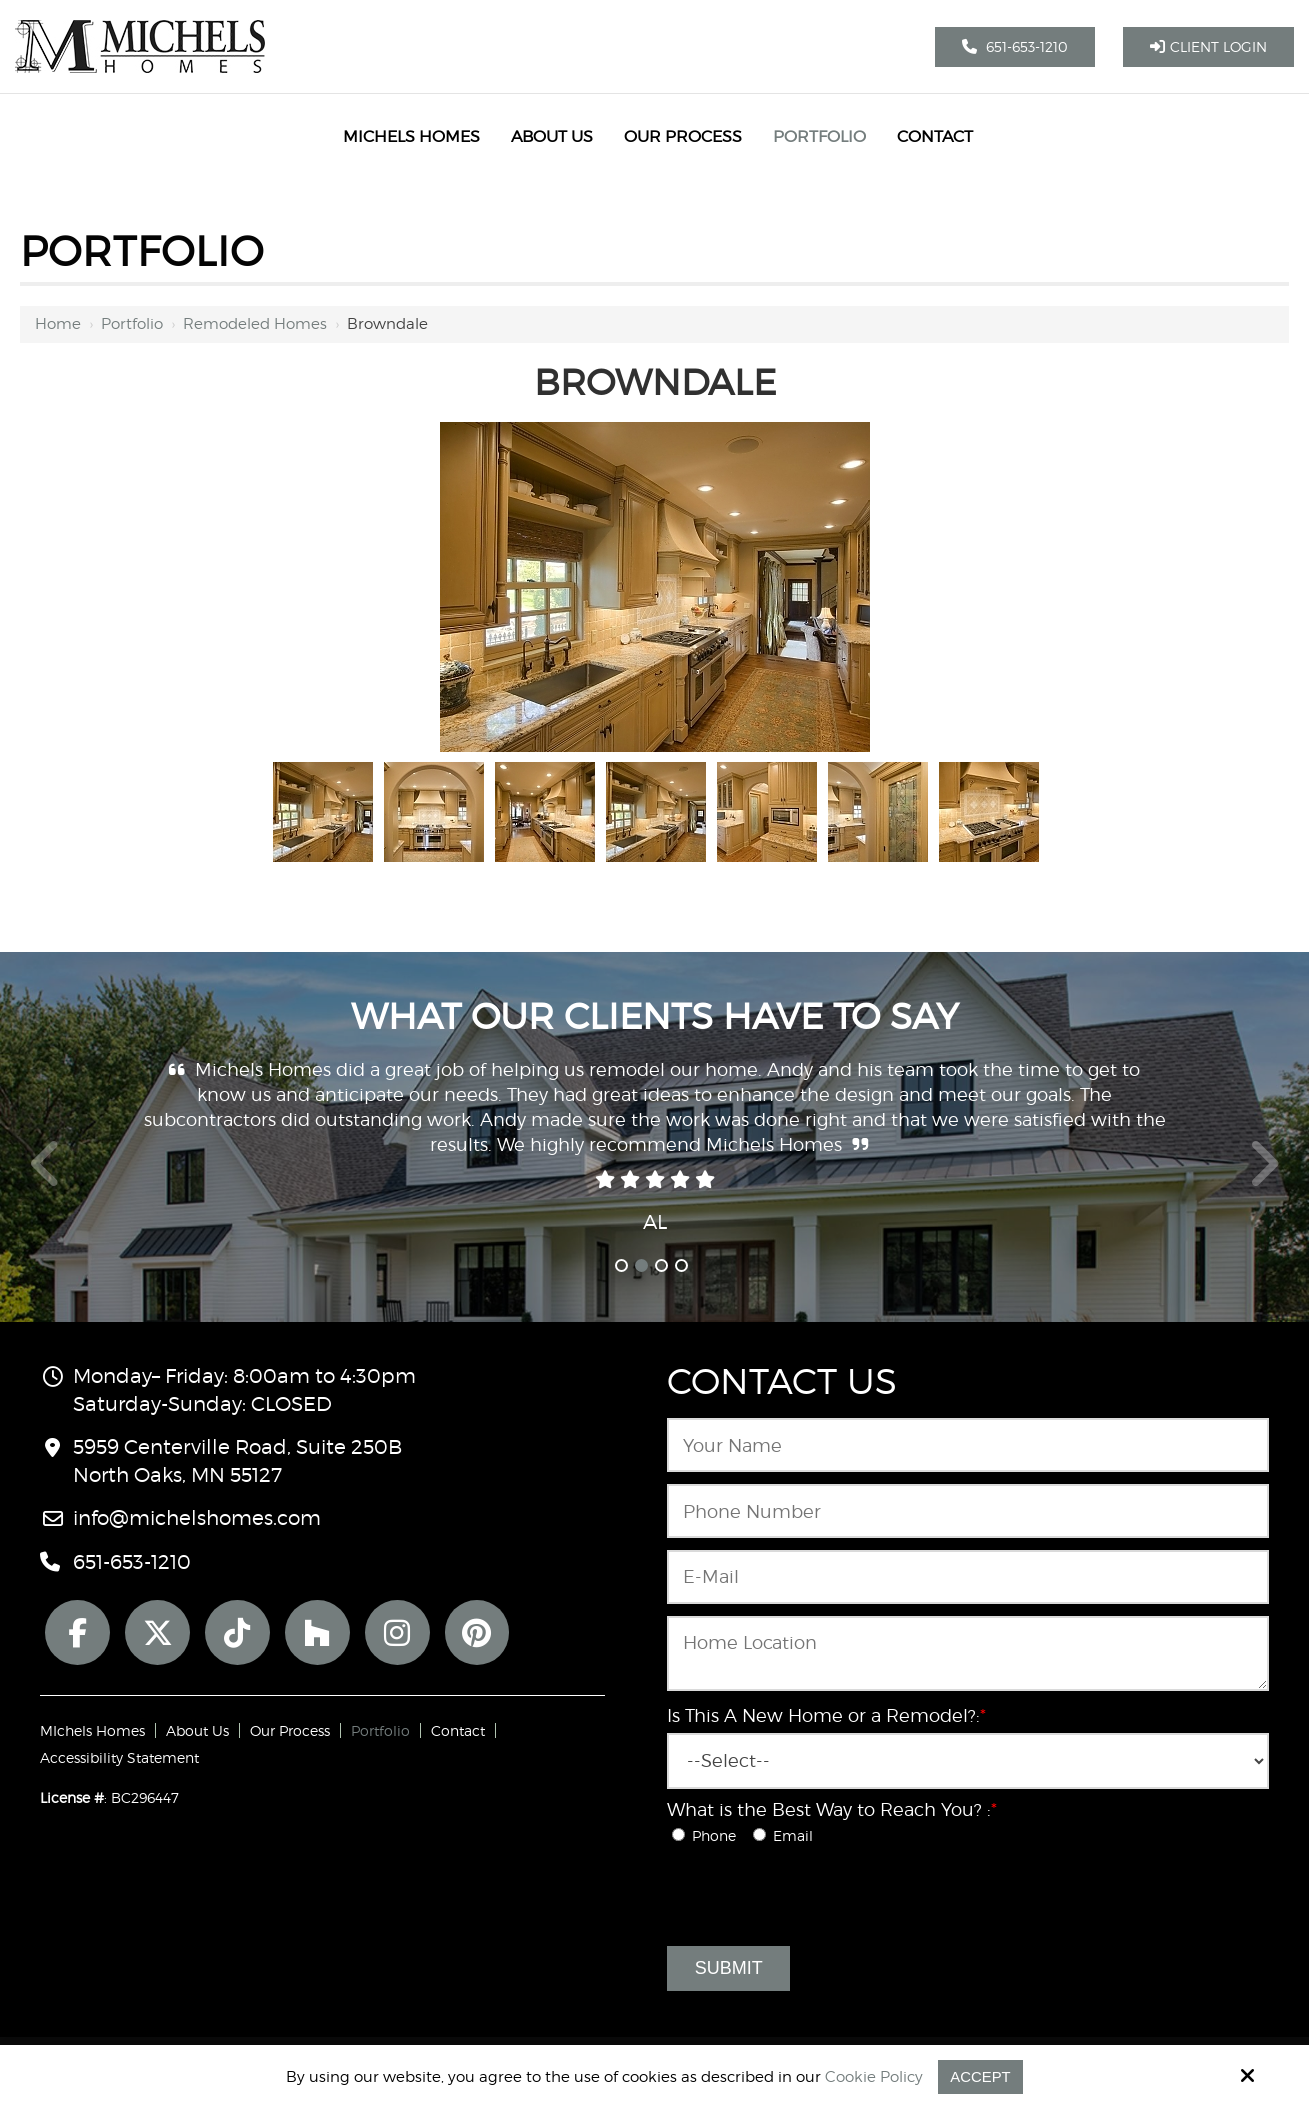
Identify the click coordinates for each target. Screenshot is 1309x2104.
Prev (46, 1175)
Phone (710, 1835)
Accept (980, 2076)
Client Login (1208, 47)
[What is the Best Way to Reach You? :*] (678, 1834)
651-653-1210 (1015, 47)
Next (1263, 1175)
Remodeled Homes (255, 324)
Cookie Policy (874, 2077)
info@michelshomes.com (197, 1518)
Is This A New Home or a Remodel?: (826, 1715)
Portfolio (132, 324)
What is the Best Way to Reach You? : (832, 1809)
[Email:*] (968, 1577)
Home (58, 324)
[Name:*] (968, 1445)
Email (787, 1835)
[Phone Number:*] (968, 1511)
